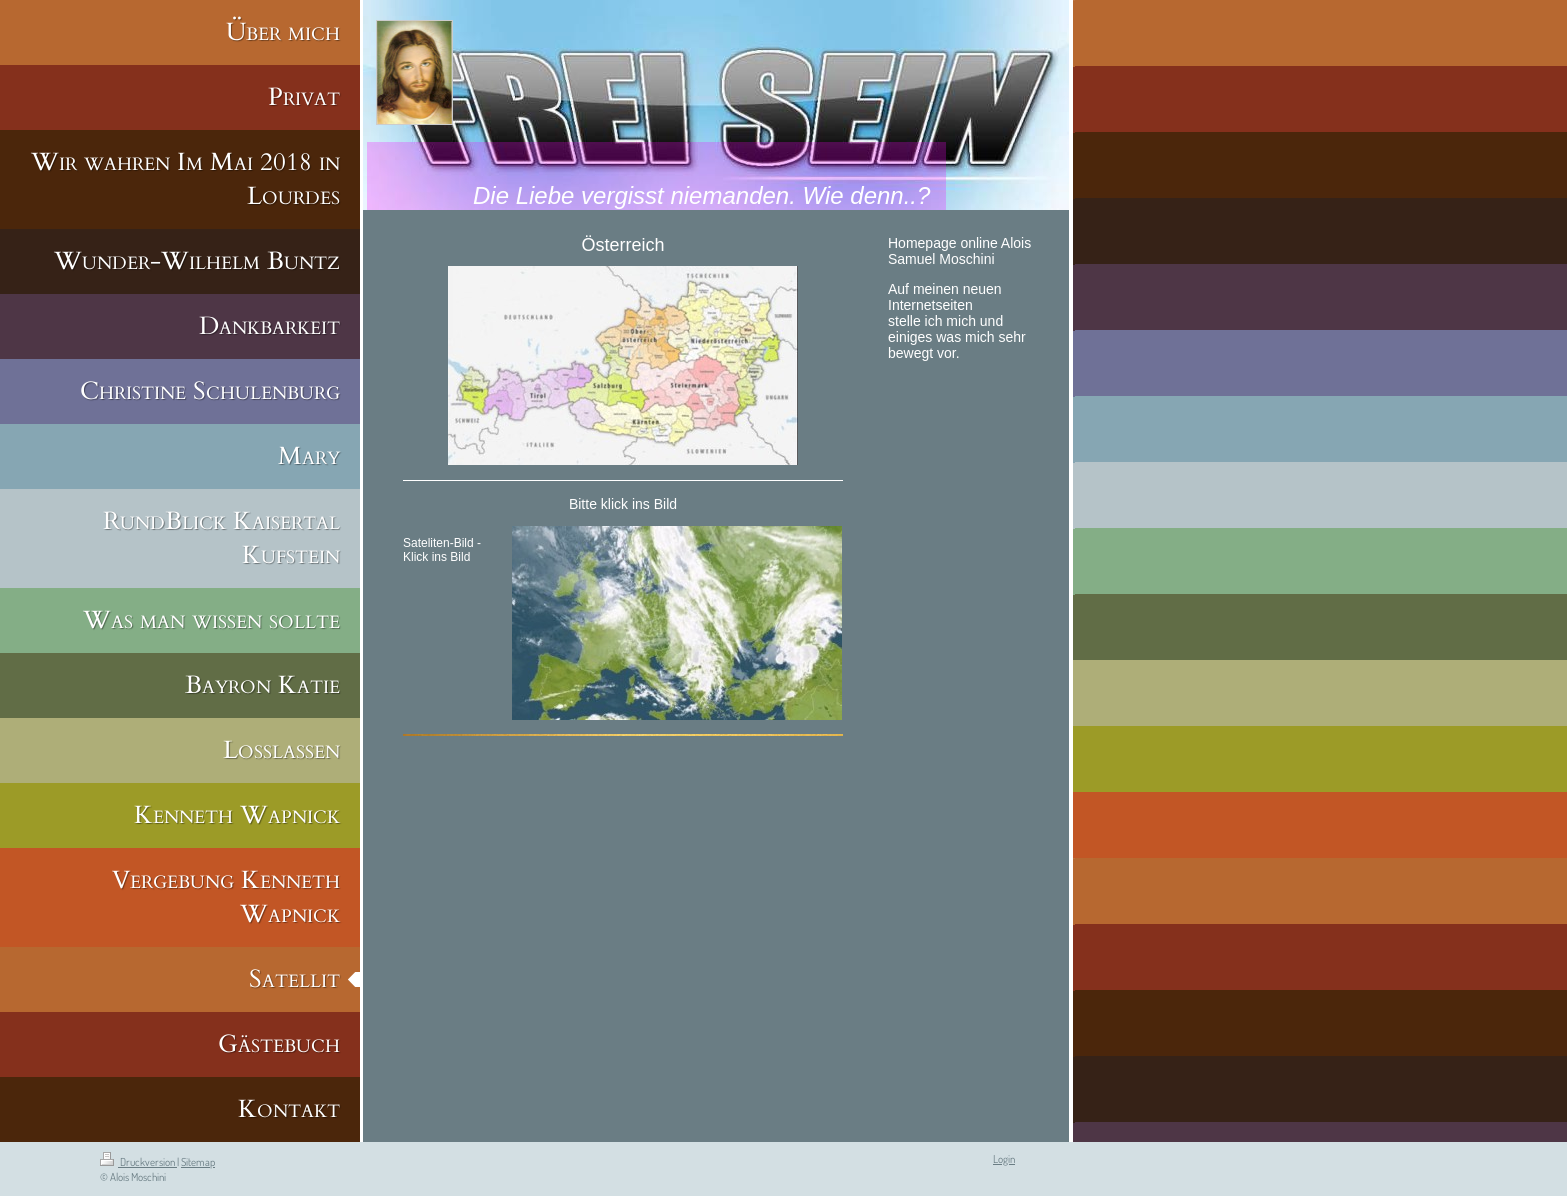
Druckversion (138, 1162)
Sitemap (198, 1162)
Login (1004, 1159)
